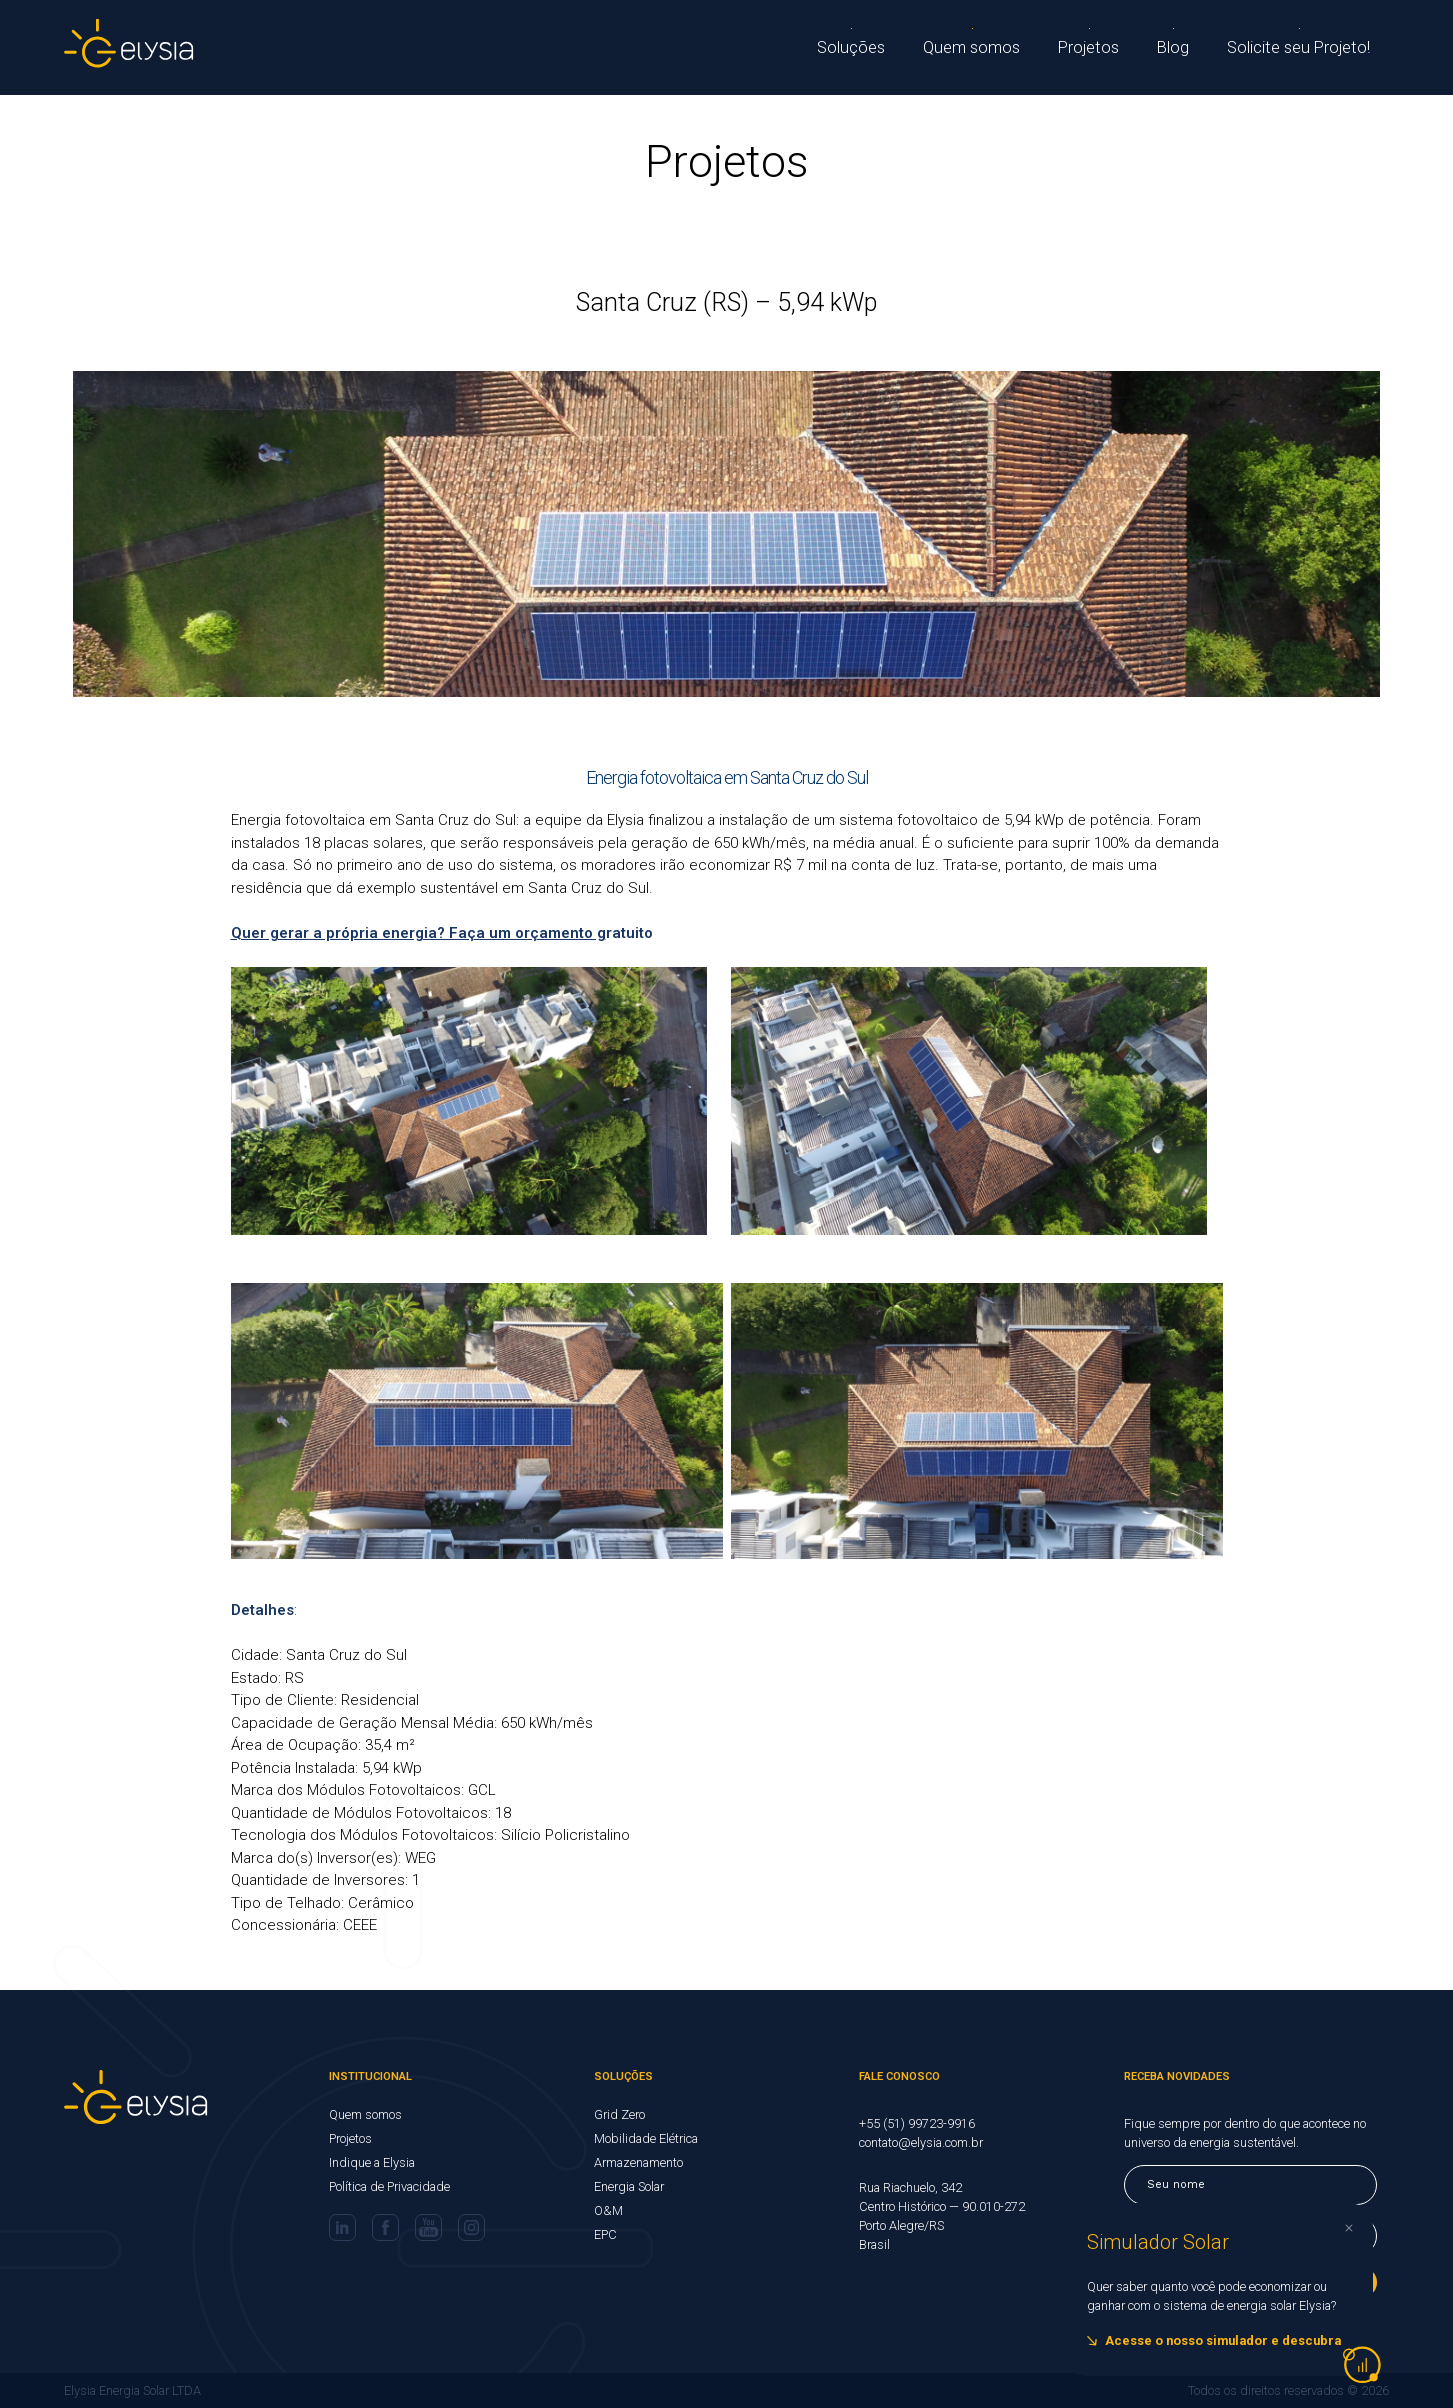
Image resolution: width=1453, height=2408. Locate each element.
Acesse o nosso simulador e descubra (1223, 2340)
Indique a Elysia (372, 2162)
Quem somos (983, 47)
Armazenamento (638, 2162)
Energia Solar (629, 2186)
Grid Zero (619, 2114)
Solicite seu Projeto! (1304, 47)
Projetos (1098, 47)
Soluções (864, 47)
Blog (1183, 47)
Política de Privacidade (389, 2186)
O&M (608, 2210)
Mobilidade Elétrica (646, 2138)
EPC (605, 2234)
